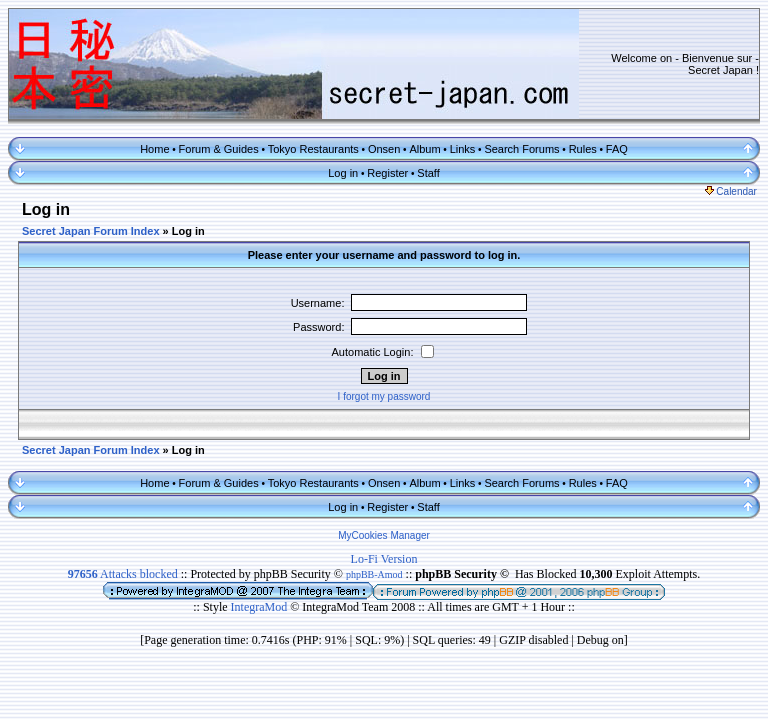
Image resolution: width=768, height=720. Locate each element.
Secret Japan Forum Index (91, 231)
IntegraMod (261, 607)
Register (387, 173)
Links (463, 149)
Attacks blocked (123, 574)
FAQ (617, 149)
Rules (583, 149)
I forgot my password (384, 396)
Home (154, 149)
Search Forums (521, 149)
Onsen (384, 149)
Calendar (731, 191)
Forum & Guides (219, 149)
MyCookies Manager (384, 535)
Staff (428, 173)
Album (424, 149)
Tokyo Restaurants (313, 149)
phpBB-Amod (374, 574)
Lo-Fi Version (384, 559)
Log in (343, 173)
